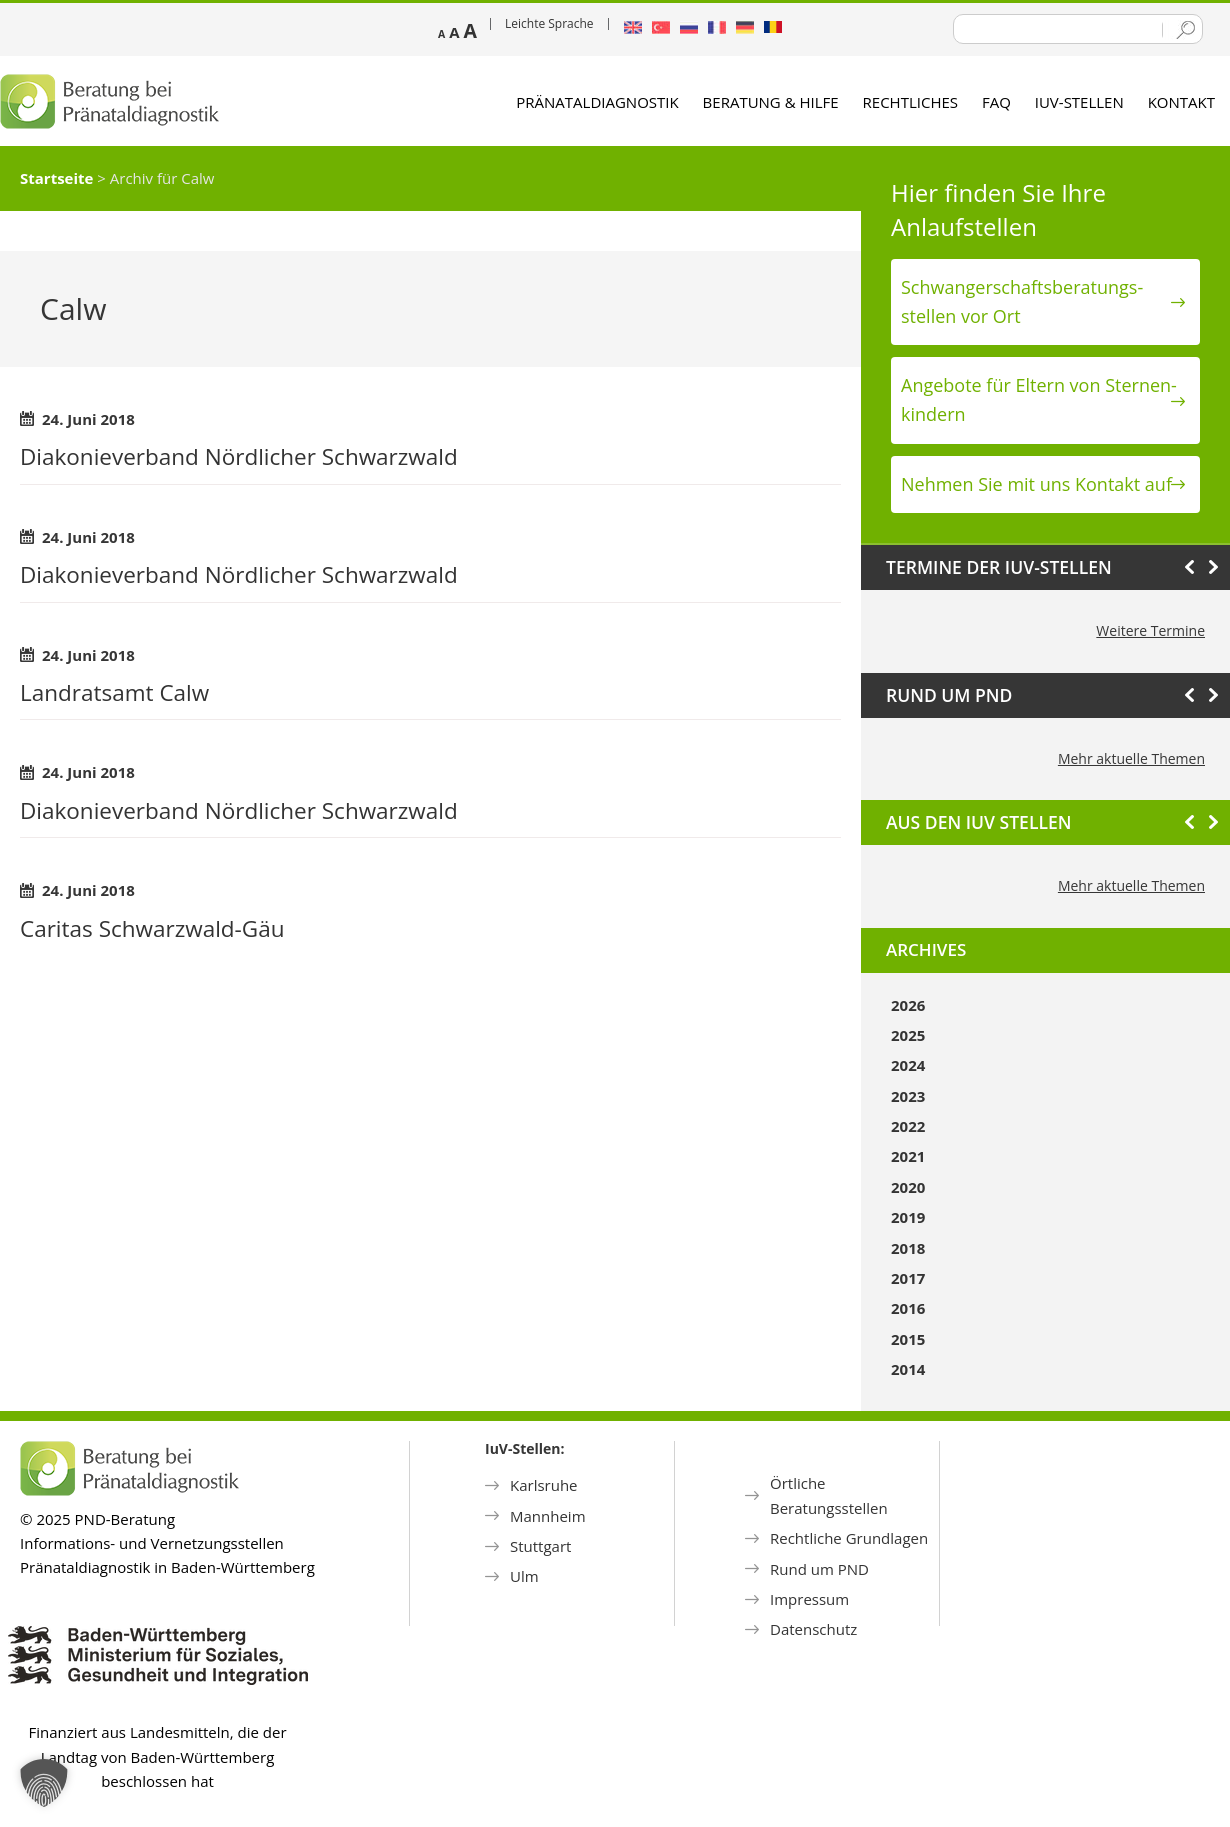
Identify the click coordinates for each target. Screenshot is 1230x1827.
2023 (908, 1096)
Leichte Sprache (549, 23)
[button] (44, 1783)
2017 (908, 1278)
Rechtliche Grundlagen (849, 1538)
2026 (908, 1005)
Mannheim (548, 1516)
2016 (908, 1308)
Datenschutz (813, 1629)
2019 (908, 1217)
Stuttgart (540, 1546)
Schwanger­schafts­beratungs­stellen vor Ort (1022, 301)
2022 (908, 1126)
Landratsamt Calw (114, 692)
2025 (908, 1035)
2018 (908, 1248)
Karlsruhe (544, 1485)
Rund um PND (819, 1569)
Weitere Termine (1150, 630)
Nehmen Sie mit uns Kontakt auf (1036, 484)
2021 (908, 1156)
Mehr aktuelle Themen (1131, 758)
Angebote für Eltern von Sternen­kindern (1039, 399)
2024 (908, 1065)
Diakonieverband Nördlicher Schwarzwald (239, 456)
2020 (908, 1187)
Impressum (809, 1599)
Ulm (524, 1576)
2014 (908, 1369)
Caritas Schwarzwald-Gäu (152, 928)
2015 (908, 1339)
